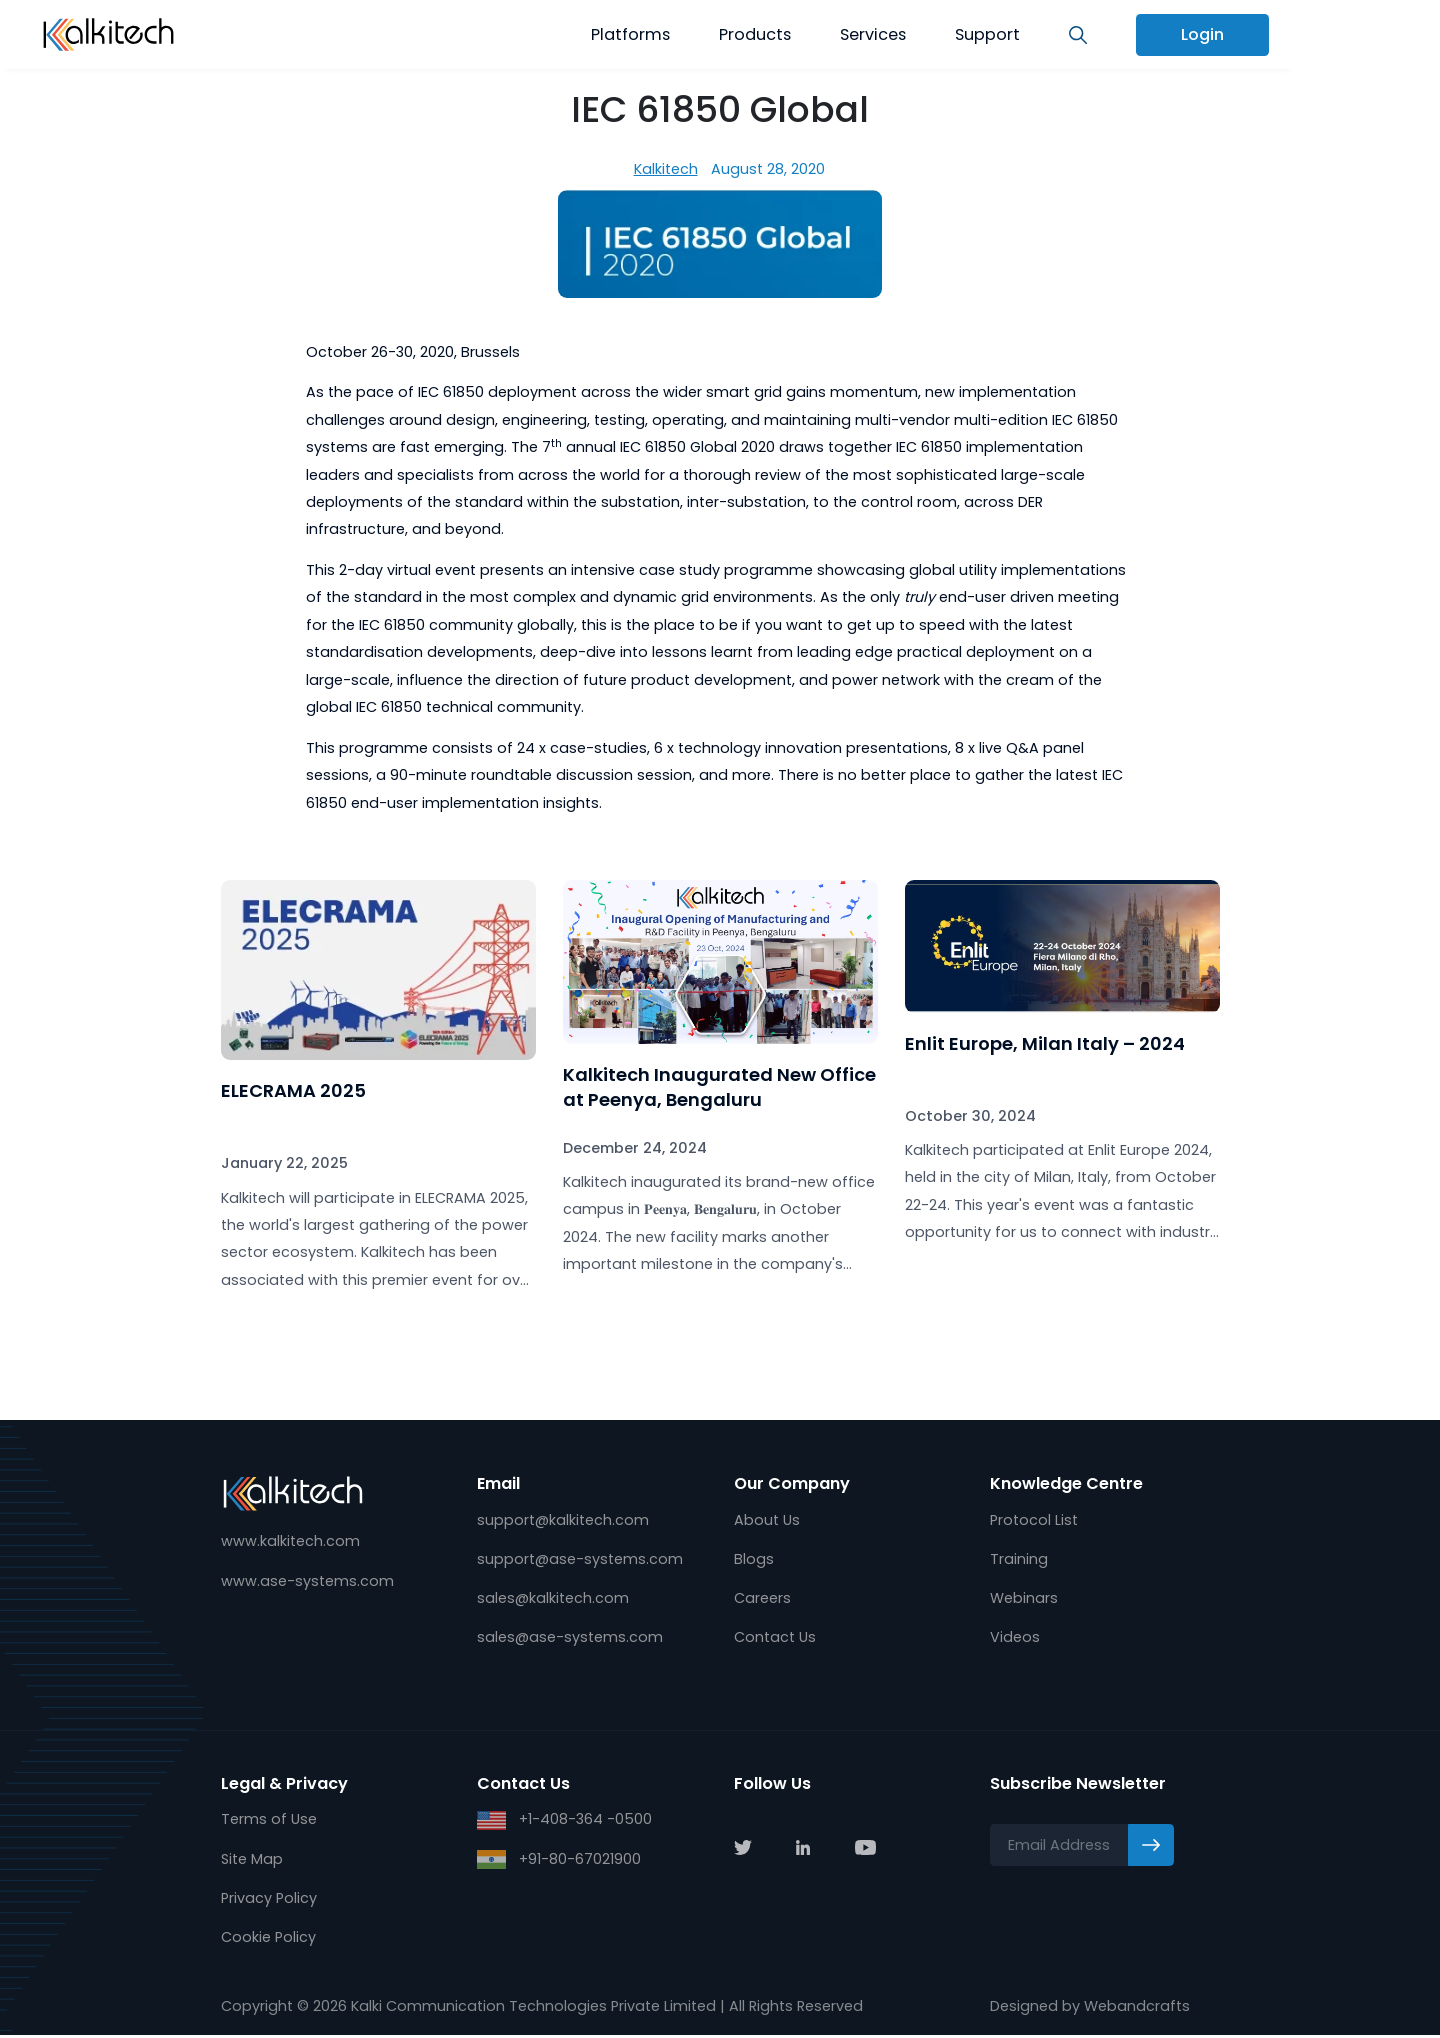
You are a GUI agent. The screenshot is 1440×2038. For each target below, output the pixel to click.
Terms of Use (269, 1821)
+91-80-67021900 (559, 1861)
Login (1202, 34)
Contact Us (775, 1639)
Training (1019, 1559)
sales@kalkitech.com (553, 1599)
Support (987, 34)
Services (873, 34)
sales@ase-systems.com (570, 1639)
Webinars (1024, 1599)
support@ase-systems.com (580, 1559)
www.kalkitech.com (290, 1542)
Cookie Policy (268, 1940)
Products (755, 34)
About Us (767, 1520)
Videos (1015, 1639)
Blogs (754, 1559)
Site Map (252, 1861)
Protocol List (1034, 1520)
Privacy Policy (269, 1900)
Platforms (630, 34)
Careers (762, 1599)
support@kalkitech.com (563, 1520)
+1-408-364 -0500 (564, 1821)
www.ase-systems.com (307, 1581)
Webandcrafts (1137, 2009)
